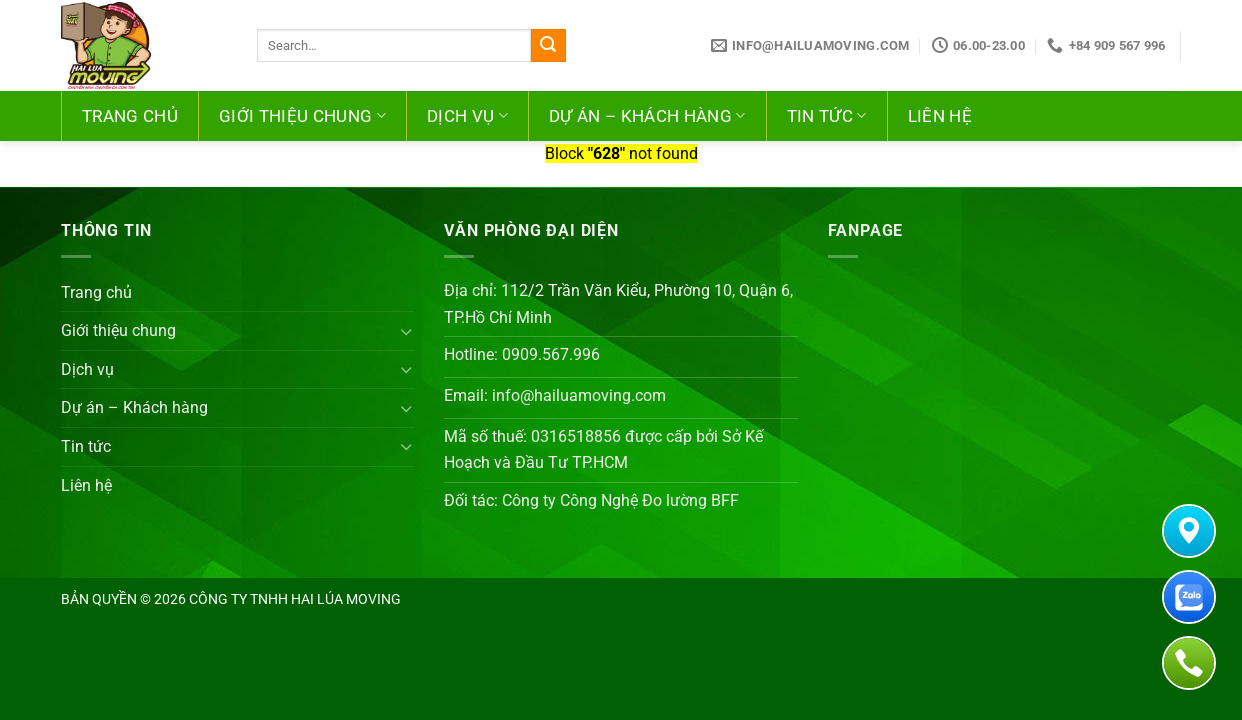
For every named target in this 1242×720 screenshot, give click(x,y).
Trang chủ (130, 116)
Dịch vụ (467, 116)
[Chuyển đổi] (407, 331)
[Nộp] (548, 46)
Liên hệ (940, 116)
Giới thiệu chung (302, 116)
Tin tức (827, 116)
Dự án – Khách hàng (647, 116)
